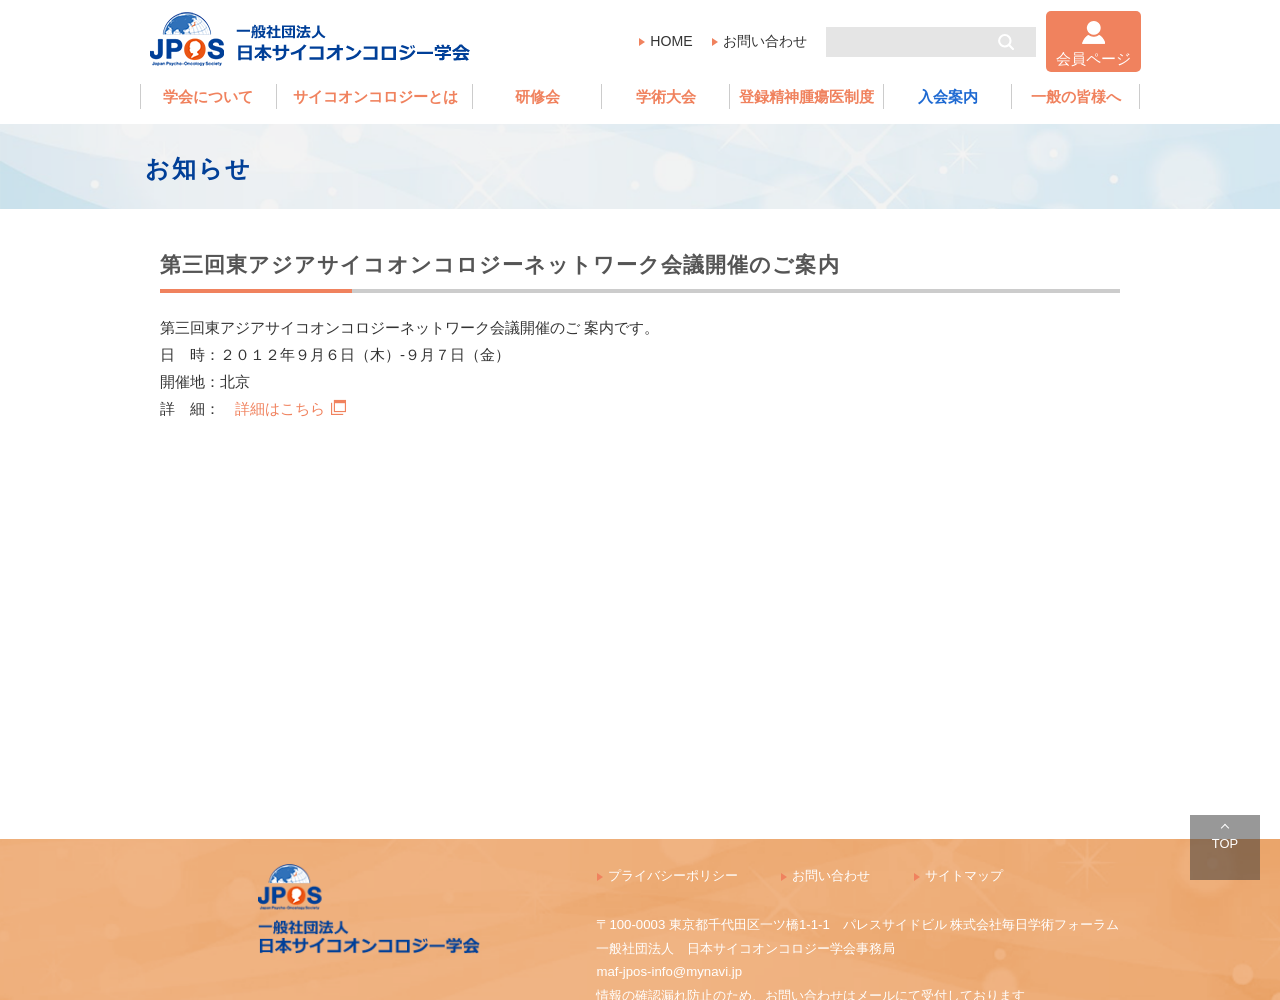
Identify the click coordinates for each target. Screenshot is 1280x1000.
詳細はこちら (290, 408)
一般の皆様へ (1076, 96)
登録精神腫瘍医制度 (806, 96)
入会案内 (948, 96)
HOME (671, 41)
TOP (1225, 843)
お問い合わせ (765, 41)
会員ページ (1093, 58)
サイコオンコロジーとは (375, 96)
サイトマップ (964, 875)
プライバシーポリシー (673, 875)
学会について (208, 96)
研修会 (537, 96)
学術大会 (666, 96)
